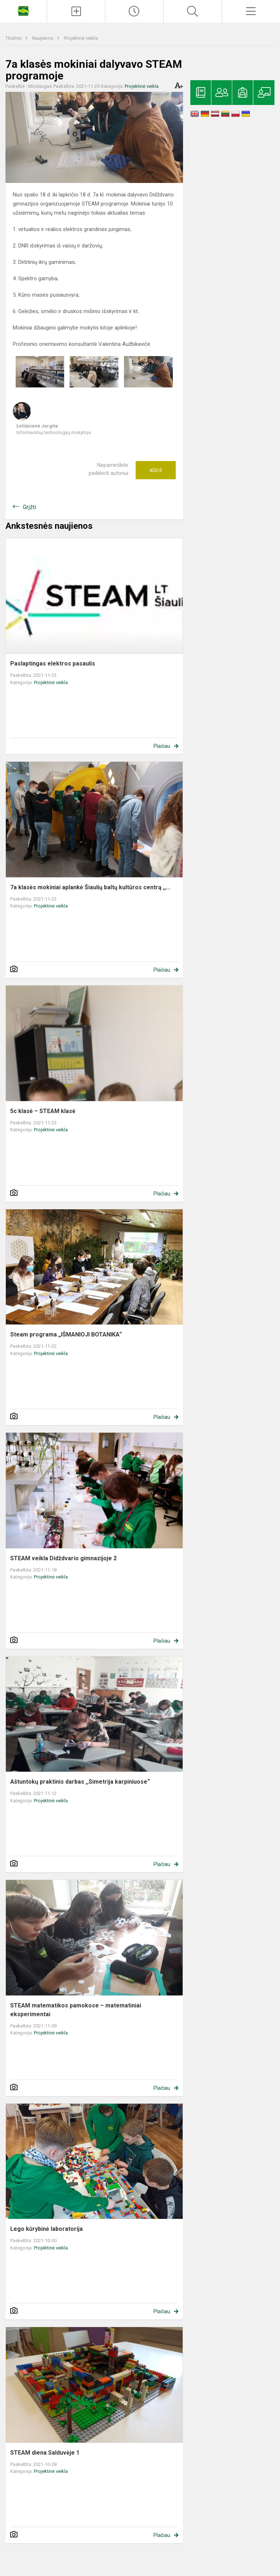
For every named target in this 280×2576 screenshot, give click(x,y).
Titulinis (14, 38)
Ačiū (155, 470)
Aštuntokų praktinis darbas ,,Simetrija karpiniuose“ (80, 1781)
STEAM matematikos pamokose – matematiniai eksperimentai (75, 2010)
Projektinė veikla (81, 38)
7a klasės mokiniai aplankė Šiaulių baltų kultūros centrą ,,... (90, 887)
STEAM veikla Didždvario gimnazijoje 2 (63, 1558)
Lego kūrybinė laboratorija (46, 2228)
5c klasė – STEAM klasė (42, 1111)
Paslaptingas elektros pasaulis (52, 663)
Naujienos (43, 38)
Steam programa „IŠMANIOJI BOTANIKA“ (66, 1334)
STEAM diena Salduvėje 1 (44, 2452)
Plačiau (161, 746)
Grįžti (29, 507)
